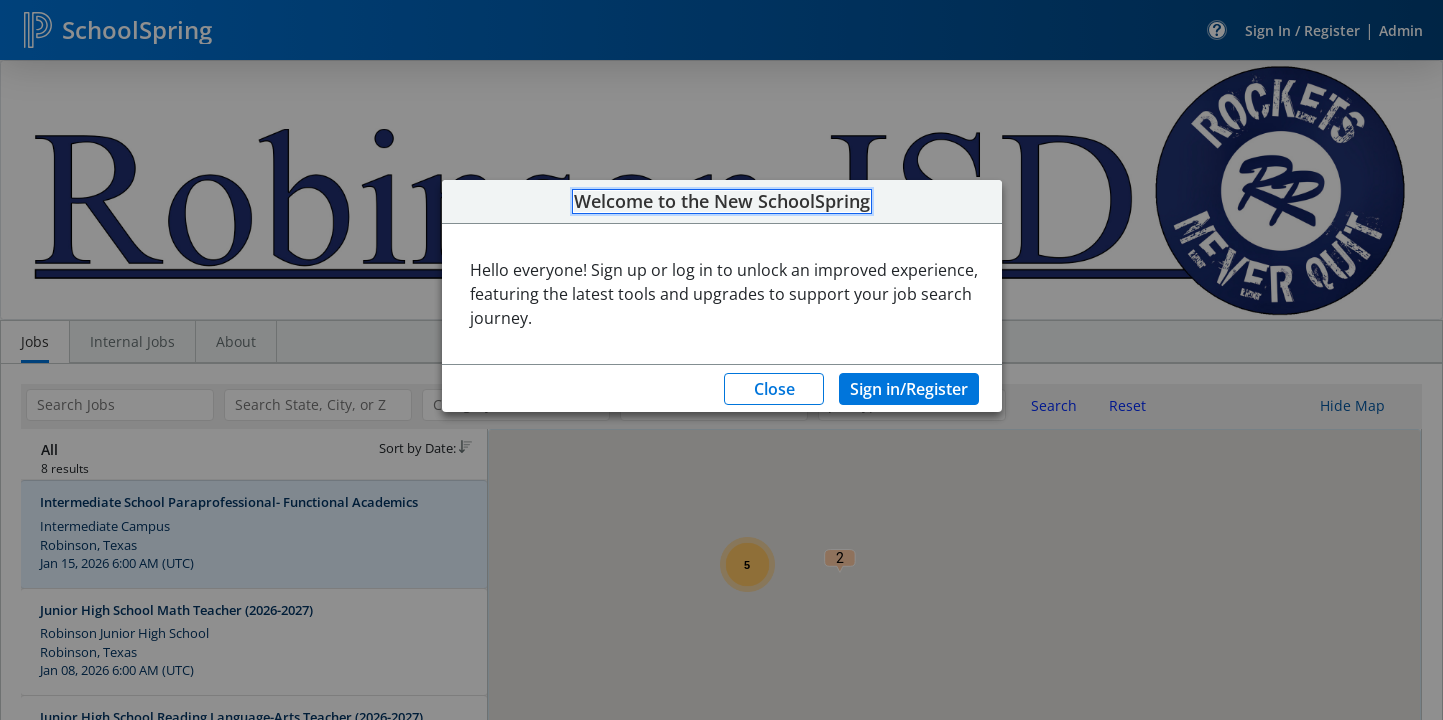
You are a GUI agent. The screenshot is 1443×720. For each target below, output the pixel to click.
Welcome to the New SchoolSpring (722, 202)
